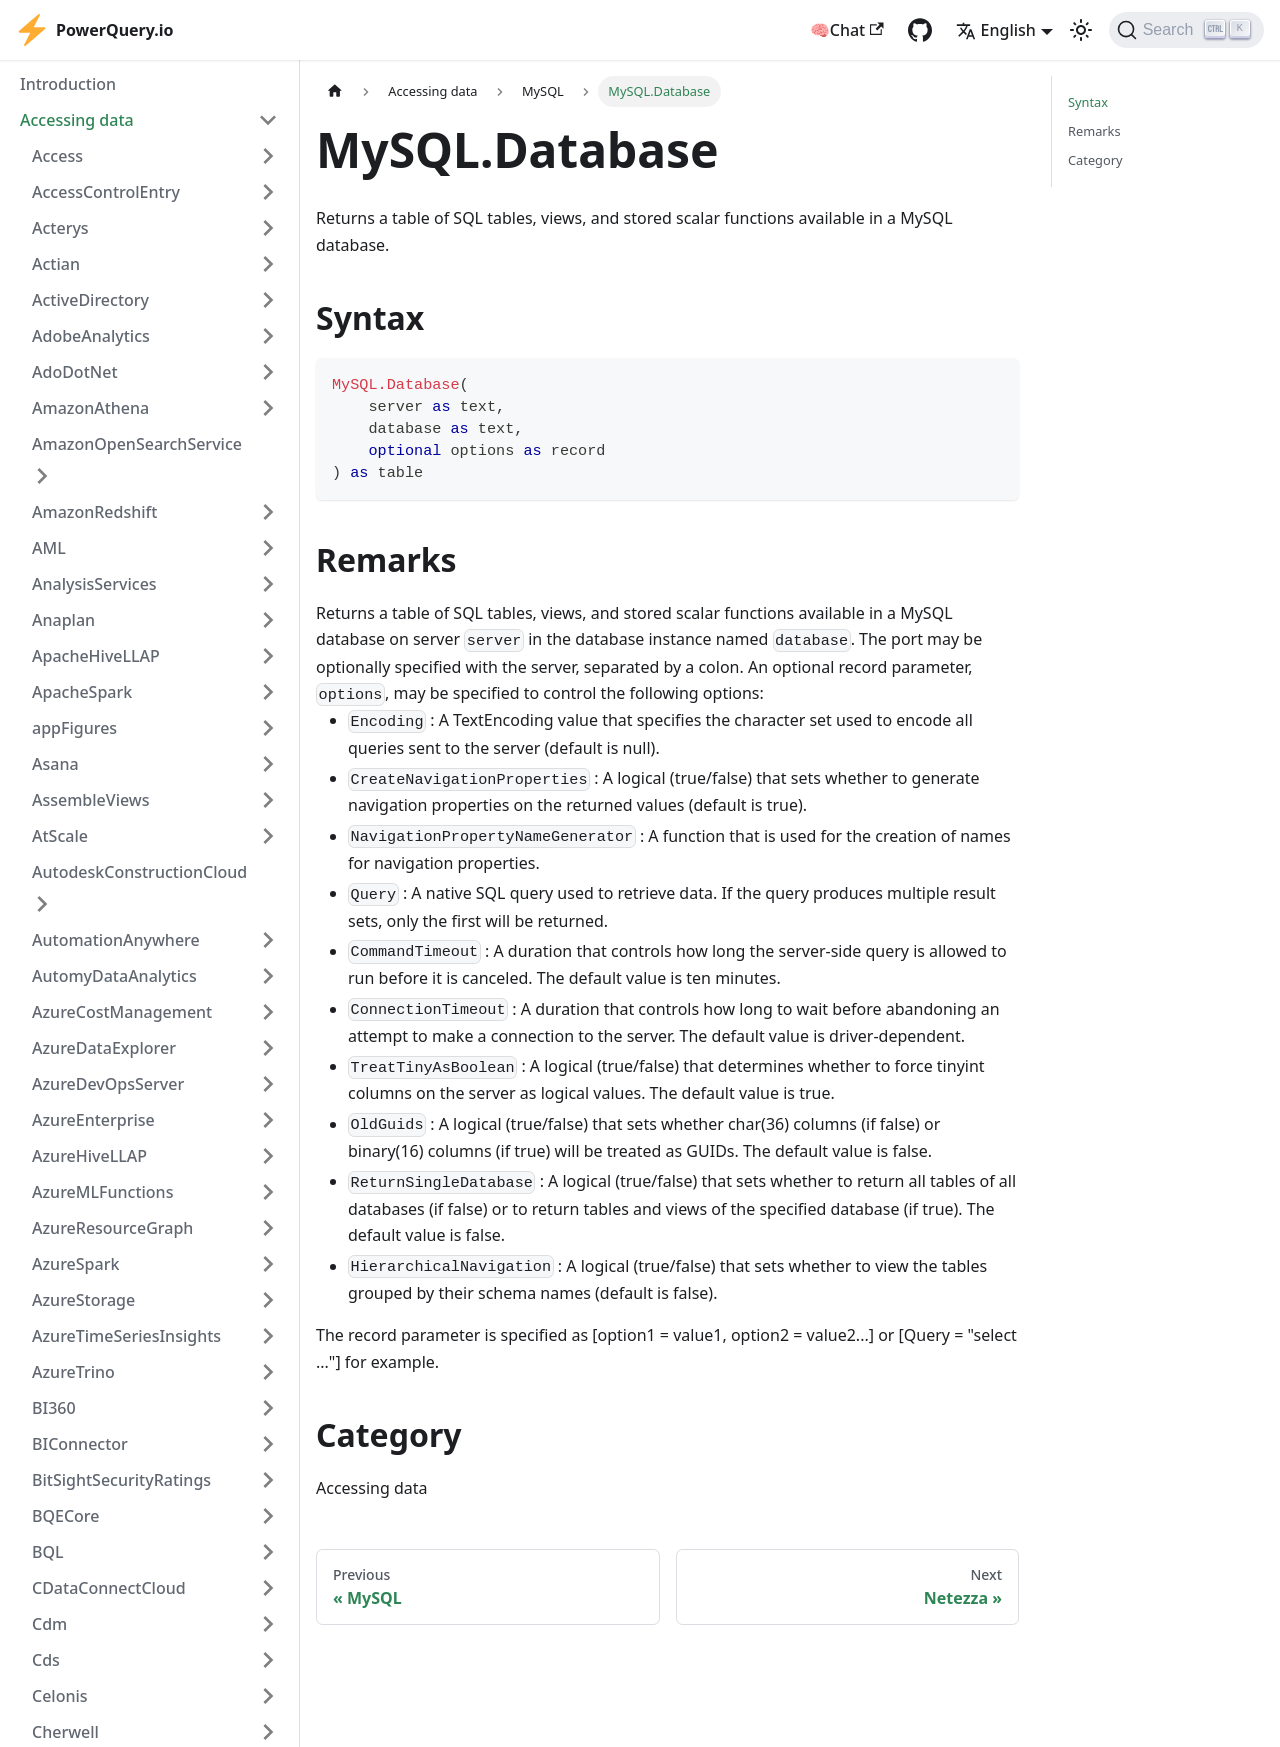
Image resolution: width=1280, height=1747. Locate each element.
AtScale (60, 836)
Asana (55, 764)
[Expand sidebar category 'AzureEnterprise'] (268, 1120)
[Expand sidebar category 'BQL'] (268, 1552)
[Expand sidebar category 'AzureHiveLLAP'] (268, 1156)
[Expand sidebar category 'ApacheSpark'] (268, 692)
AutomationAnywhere (116, 940)
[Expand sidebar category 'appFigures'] (268, 728)
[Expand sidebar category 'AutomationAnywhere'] (268, 940)
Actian (56, 264)
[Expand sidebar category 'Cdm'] (268, 1624)
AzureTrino (73, 1372)
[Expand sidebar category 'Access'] (268, 156)
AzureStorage (83, 1300)
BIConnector (80, 1444)
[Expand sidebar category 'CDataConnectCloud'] (268, 1588)
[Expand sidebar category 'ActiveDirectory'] (268, 300)
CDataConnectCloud (109, 1588)
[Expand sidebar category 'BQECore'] (268, 1516)
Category (1095, 160)
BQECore (66, 1516)
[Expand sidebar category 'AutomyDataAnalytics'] (268, 976)
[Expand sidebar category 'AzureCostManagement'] (268, 1012)
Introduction (68, 84)
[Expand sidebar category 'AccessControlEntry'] (268, 192)
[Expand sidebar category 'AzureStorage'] (268, 1300)
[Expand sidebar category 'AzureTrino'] (268, 1372)
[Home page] (335, 91)
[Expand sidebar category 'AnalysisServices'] (268, 584)
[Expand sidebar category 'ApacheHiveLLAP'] (268, 656)
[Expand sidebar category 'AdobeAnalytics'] (268, 336)
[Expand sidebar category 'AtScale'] (268, 836)
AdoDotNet (75, 372)
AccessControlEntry (106, 192)
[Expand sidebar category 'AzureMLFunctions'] (268, 1192)
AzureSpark (75, 1264)
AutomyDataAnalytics (114, 976)
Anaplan (63, 620)
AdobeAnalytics (91, 336)
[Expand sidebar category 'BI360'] (268, 1408)
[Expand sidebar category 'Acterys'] (268, 228)
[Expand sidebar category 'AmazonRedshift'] (268, 512)
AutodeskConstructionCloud (139, 872)
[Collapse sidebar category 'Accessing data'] (268, 120)
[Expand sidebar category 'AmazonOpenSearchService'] (42, 476)
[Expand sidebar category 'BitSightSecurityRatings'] (268, 1480)
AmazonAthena (90, 408)
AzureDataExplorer (104, 1048)
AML (49, 548)
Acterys (60, 228)
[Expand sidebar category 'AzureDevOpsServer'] (268, 1084)
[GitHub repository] (920, 30)
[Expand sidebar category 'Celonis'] (268, 1696)
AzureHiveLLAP (89, 1156)
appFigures (74, 728)
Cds (46, 1660)
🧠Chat (847, 30)
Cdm (49, 1624)
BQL (48, 1552)
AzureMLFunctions (102, 1192)
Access (57, 156)
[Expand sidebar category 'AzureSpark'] (268, 1264)
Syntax (1088, 102)
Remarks (1094, 131)
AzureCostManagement (122, 1012)
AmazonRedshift (94, 512)
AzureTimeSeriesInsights (126, 1336)
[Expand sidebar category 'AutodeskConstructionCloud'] (42, 904)
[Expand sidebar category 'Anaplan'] (268, 620)
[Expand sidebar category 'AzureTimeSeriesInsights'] (268, 1336)
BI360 (54, 1408)
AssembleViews (91, 800)
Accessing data (77, 120)
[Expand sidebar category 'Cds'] (268, 1660)
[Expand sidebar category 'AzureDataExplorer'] (268, 1048)
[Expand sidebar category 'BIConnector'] (268, 1444)
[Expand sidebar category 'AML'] (268, 548)
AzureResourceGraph (112, 1228)
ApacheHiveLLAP (96, 656)
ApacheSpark (82, 692)
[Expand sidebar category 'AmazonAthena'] (268, 408)
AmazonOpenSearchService (137, 444)
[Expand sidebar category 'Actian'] (268, 264)
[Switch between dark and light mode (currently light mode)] (1081, 30)
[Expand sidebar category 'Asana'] (268, 764)
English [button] (996, 30)
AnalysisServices (94, 584)
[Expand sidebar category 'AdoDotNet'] (268, 372)
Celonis (60, 1696)
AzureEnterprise (93, 1120)
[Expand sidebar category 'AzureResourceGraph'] (268, 1228)
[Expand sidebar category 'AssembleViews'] (268, 800)
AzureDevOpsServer (108, 1084)
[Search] (1186, 30)
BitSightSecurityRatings (121, 1480)
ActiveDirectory (90, 300)
